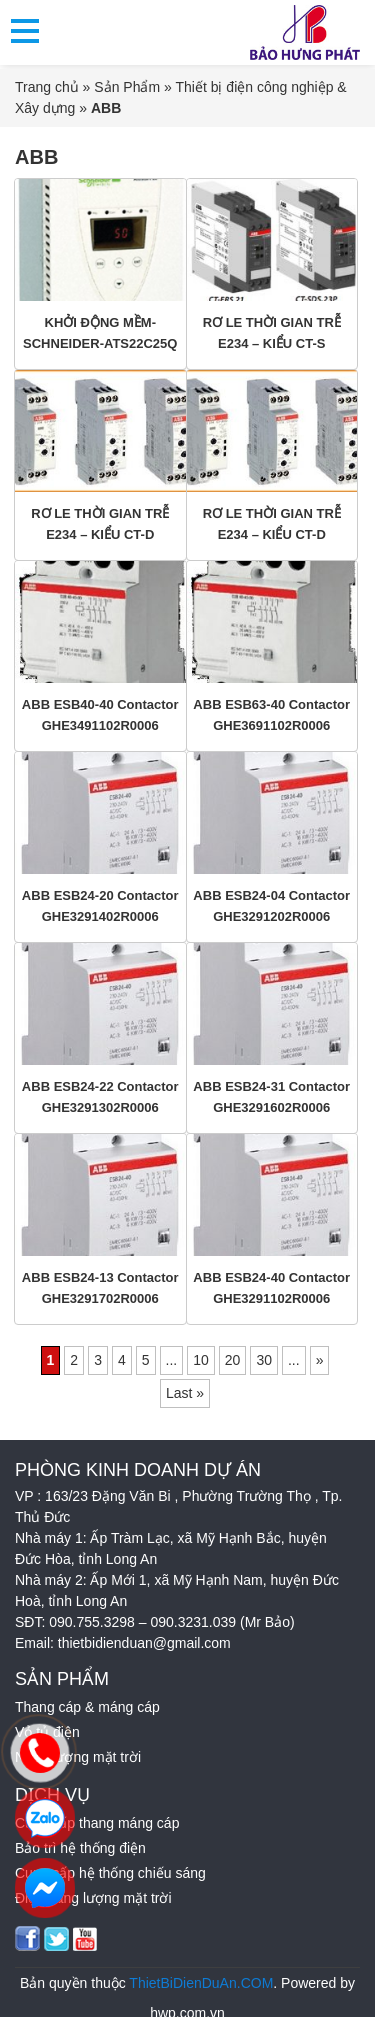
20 (233, 1360)
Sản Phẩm (127, 87)
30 (264, 1360)
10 (201, 1360)
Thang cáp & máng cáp (87, 1707)
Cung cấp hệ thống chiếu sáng (110, 1873)
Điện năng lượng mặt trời (93, 1898)
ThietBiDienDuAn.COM (201, 1983)
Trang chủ (47, 87)
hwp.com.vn (187, 2013)
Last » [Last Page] (185, 1393)
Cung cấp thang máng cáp (97, 1823)
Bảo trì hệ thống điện (80, 1848)
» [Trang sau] (320, 1360)
